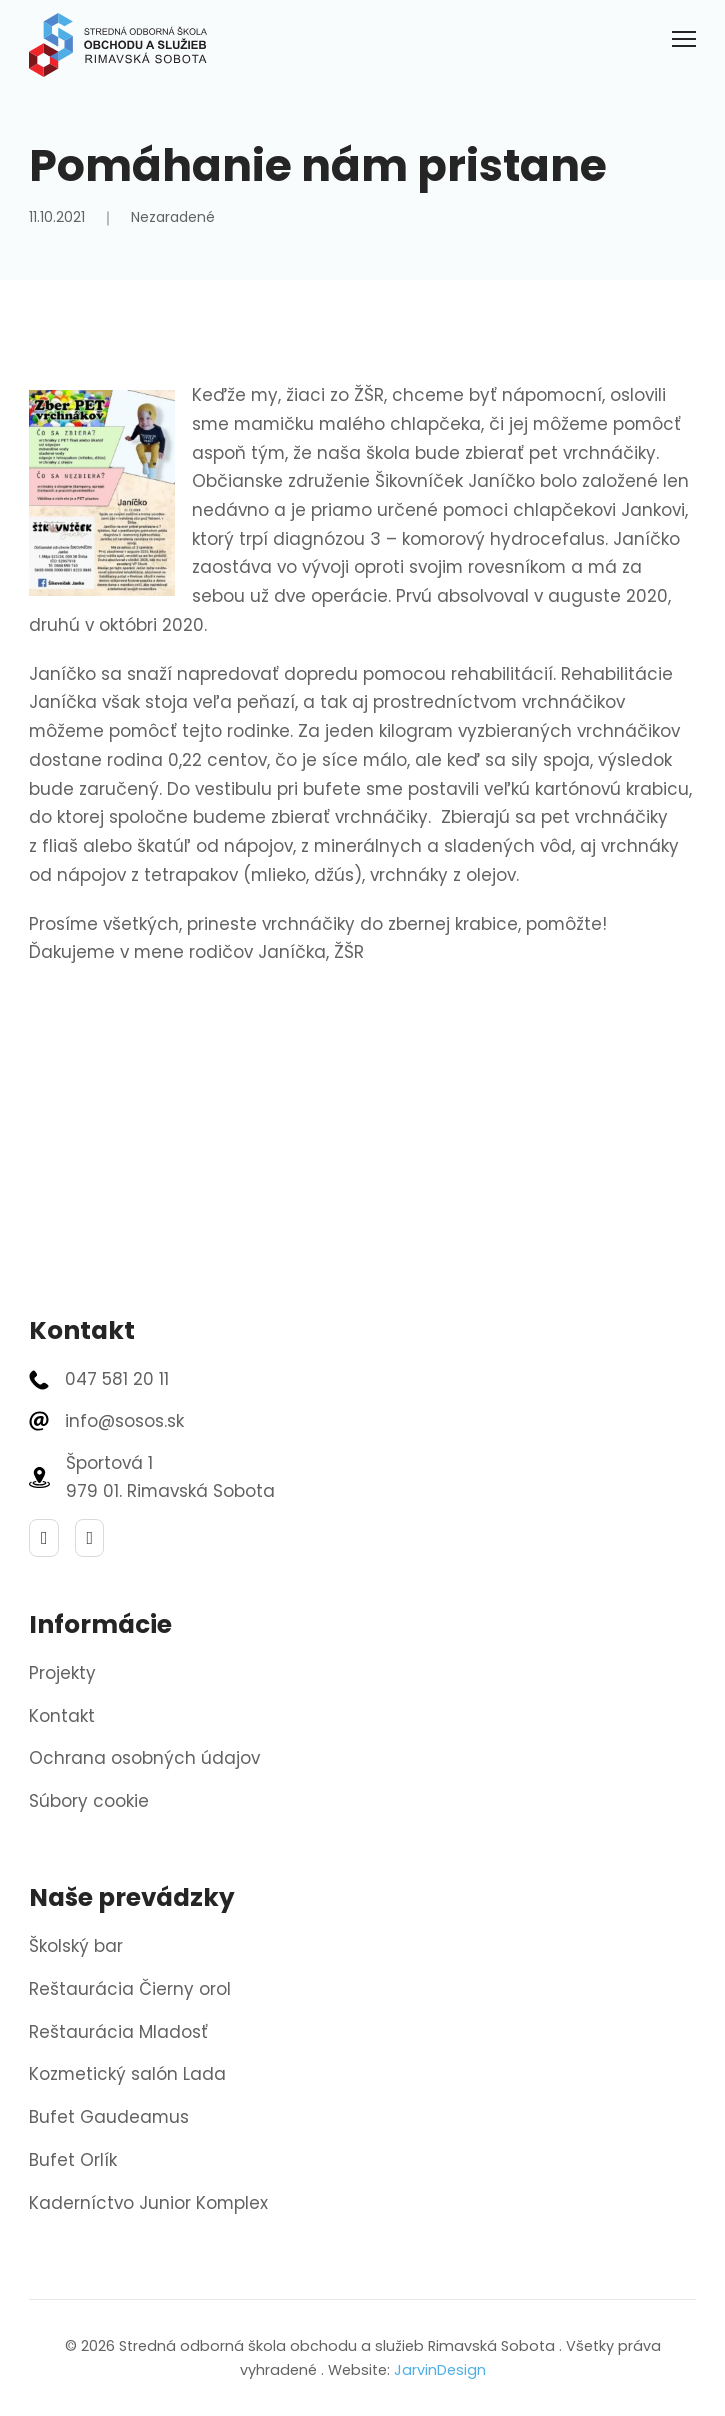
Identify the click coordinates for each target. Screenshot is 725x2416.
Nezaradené (173, 217)
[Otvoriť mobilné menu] (684, 39)
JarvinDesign (440, 2370)
